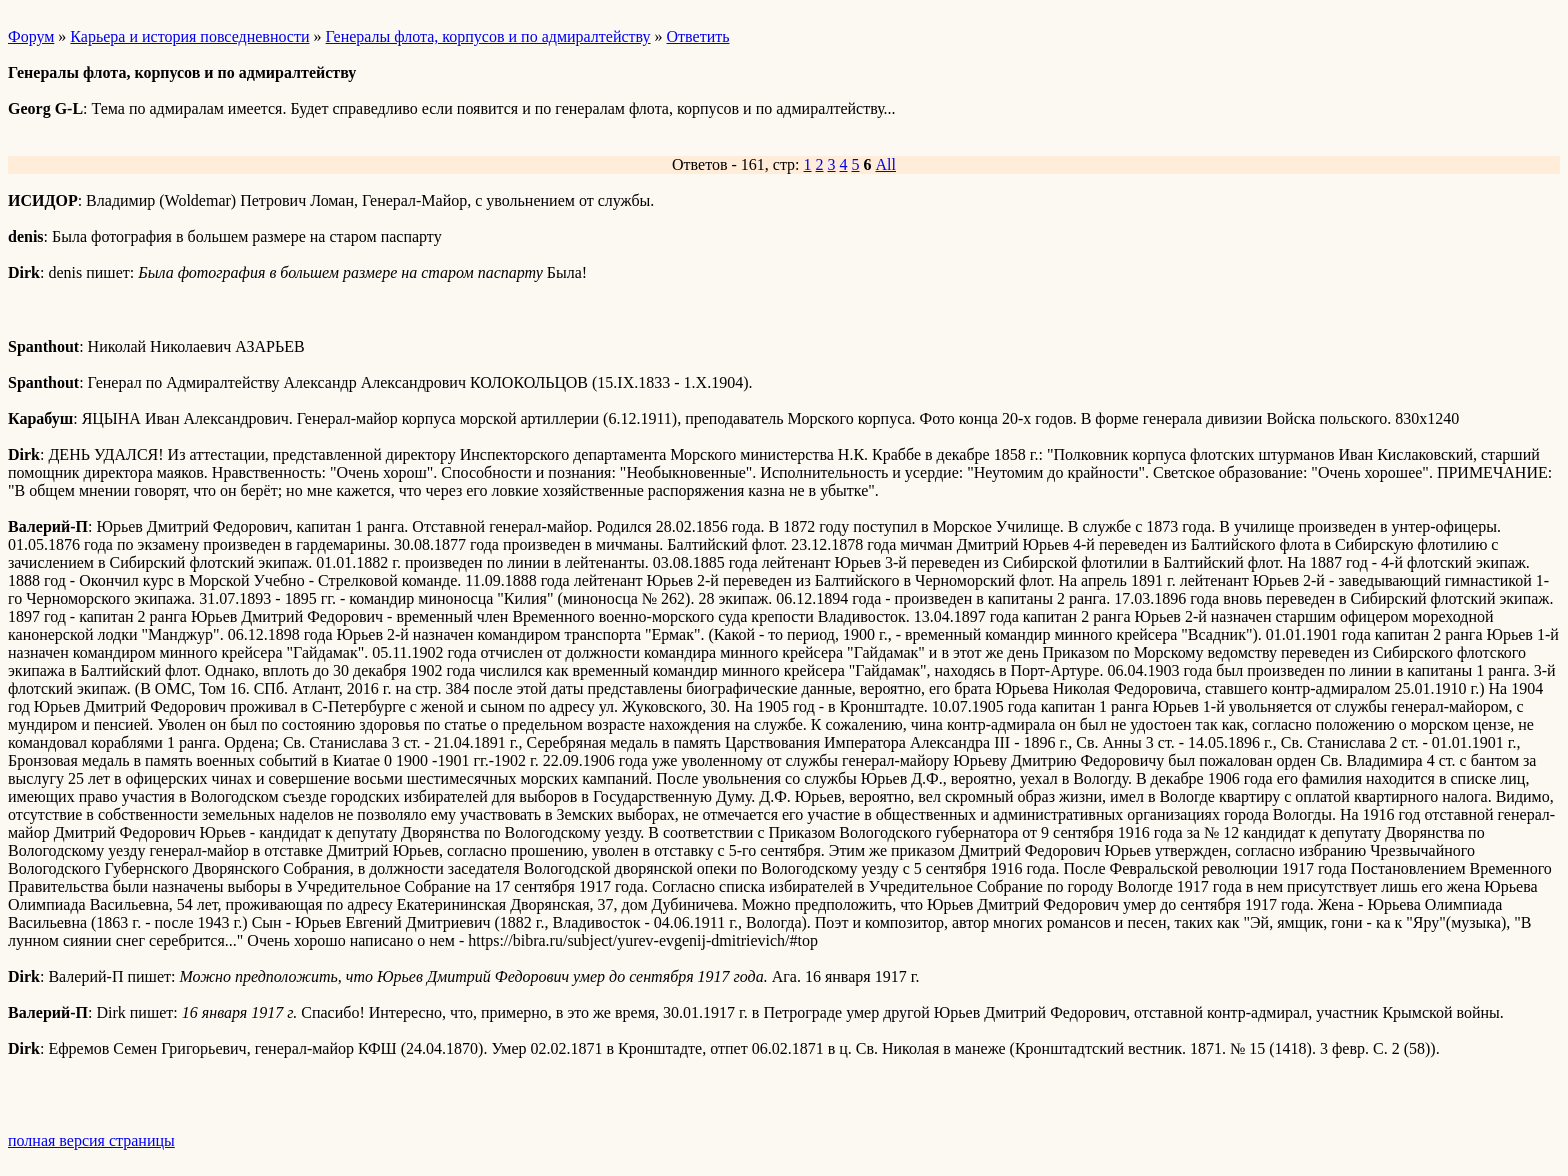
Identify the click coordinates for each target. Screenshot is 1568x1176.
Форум (31, 36)
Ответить (698, 36)
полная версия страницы (91, 1140)
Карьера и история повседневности (189, 36)
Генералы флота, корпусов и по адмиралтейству (488, 36)
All (886, 164)
